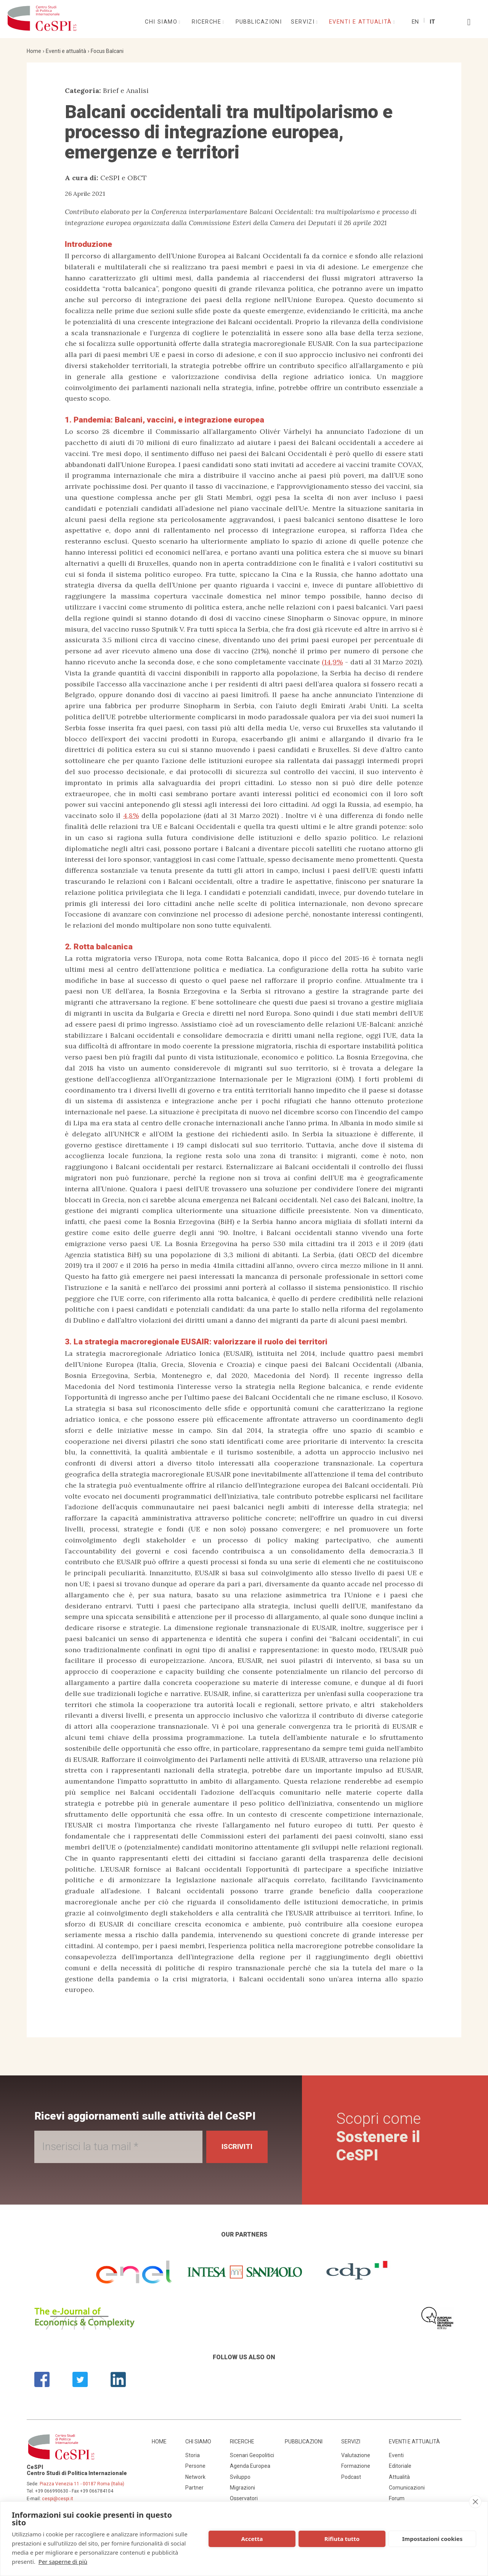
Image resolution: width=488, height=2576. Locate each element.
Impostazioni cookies (432, 2538)
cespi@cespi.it (57, 2498)
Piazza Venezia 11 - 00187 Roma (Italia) (82, 2483)
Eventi (396, 2455)
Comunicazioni (407, 2488)
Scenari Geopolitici (252, 2455)
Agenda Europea (250, 2466)
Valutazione (355, 2455)
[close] (475, 2501)
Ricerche (207, 22)
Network (195, 2477)
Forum (397, 2498)
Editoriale (400, 2466)
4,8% (131, 815)
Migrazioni (242, 2488)
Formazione (355, 2466)
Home (34, 51)
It (432, 22)
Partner (194, 2488)
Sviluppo (240, 2477)
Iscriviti (237, 2146)
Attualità (399, 2477)
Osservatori (244, 2498)
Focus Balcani (107, 51)
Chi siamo (162, 22)
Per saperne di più (63, 2561)
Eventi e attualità (361, 22)
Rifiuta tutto (342, 2538)
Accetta (252, 2538)
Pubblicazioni (259, 22)
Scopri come (378, 2137)
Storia (192, 2455)
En (415, 22)
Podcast (351, 2477)
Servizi (304, 22)
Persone (195, 2466)
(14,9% (332, 662)
